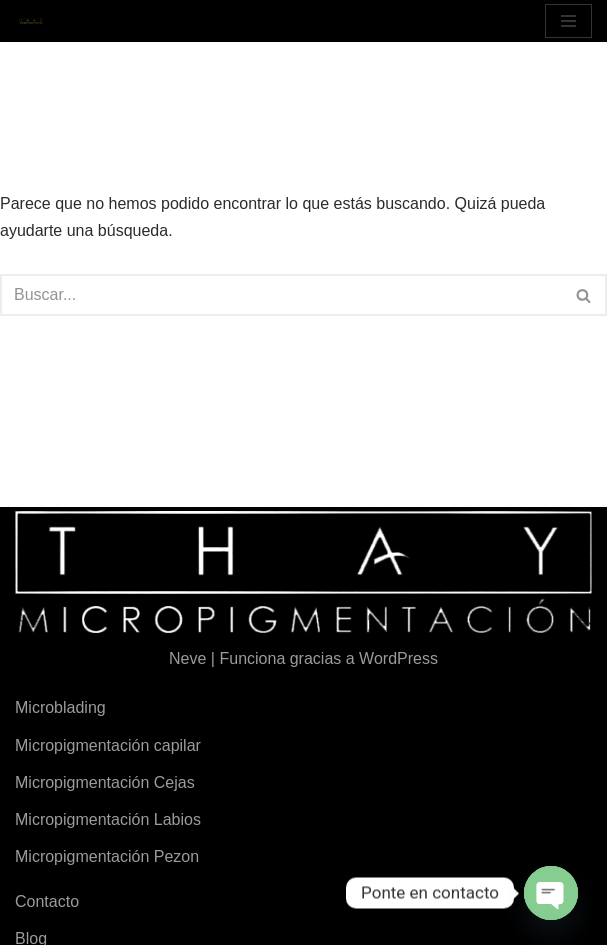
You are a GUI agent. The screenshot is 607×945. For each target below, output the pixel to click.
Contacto (47, 901)
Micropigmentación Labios (108, 819)
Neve (187, 658)
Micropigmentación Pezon (107, 856)
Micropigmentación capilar (108, 745)
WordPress (398, 658)
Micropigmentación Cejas (105, 782)
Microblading (60, 707)
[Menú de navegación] (568, 21)
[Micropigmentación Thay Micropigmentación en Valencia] (31, 21)
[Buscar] (281, 295)
